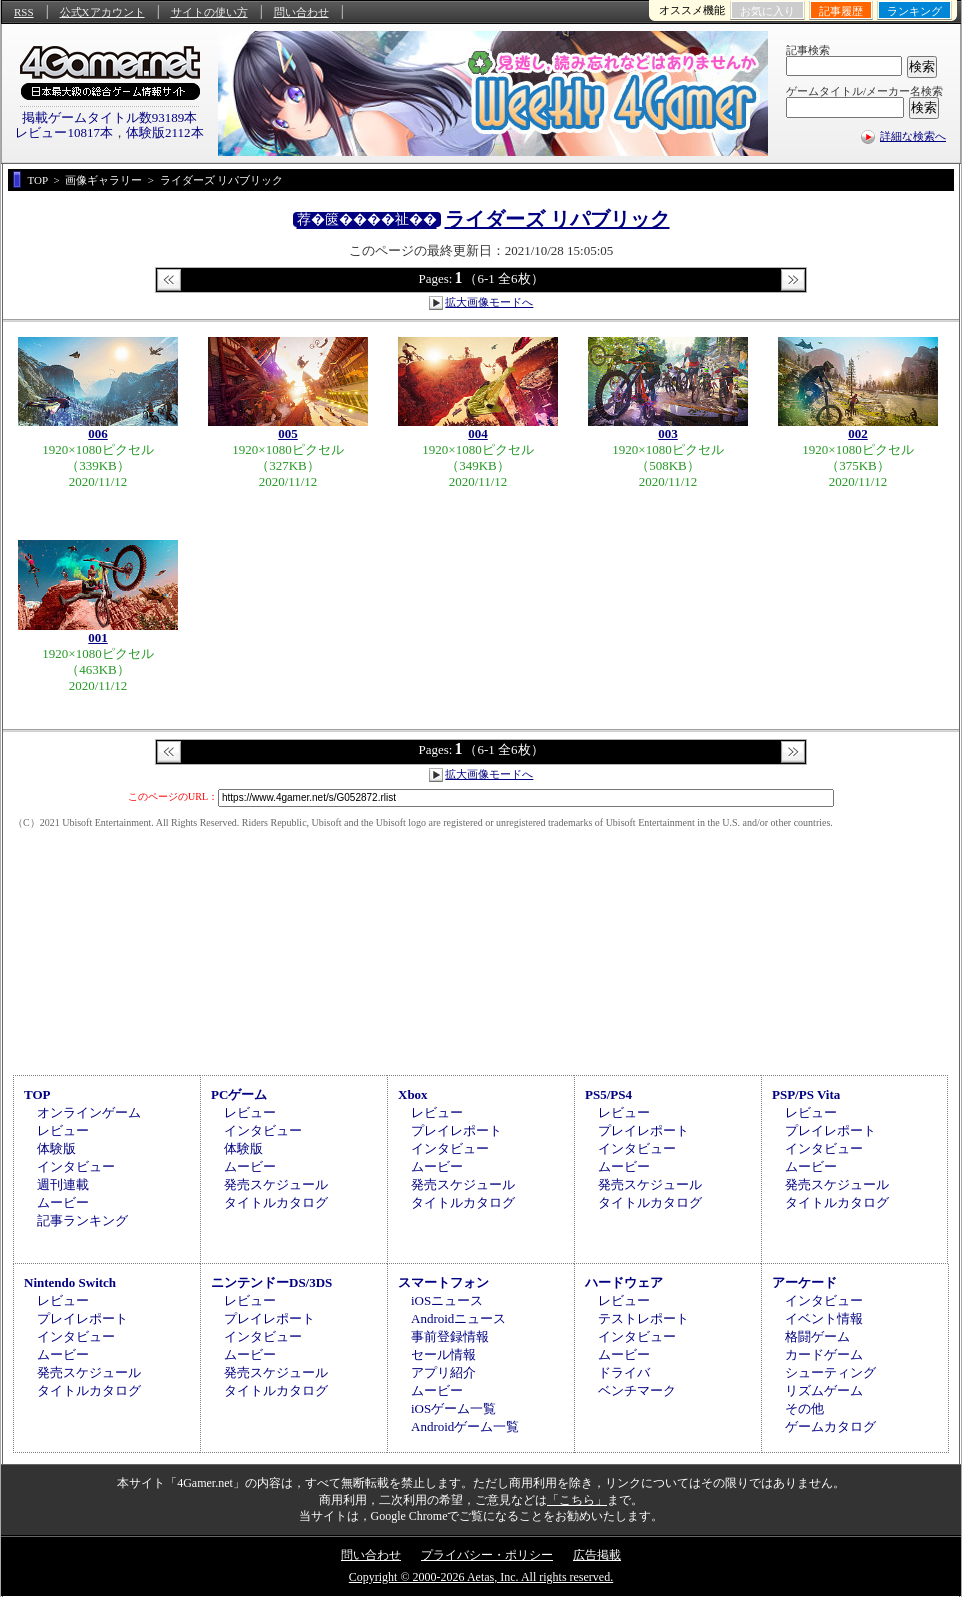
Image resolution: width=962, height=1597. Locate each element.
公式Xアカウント (102, 12)
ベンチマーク (637, 1390)
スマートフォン (443, 1282)
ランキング (914, 11)
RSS (24, 12)
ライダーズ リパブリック (557, 219)
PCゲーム (239, 1094)
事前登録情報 (450, 1336)
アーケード (804, 1282)
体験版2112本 (165, 132)
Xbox (413, 1094)
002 (858, 433)
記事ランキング (82, 1220)
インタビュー (76, 1166)
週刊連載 (63, 1184)
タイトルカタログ (276, 1202)
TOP (37, 1094)
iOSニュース (447, 1300)
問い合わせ (301, 12)
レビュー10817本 (64, 132)
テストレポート (643, 1318)
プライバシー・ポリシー (487, 1555)
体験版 (56, 1148)
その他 (804, 1408)
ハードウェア (624, 1282)
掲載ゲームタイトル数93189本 (110, 117)
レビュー (63, 1130)
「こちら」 (577, 1500)
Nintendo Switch (70, 1282)
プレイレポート (456, 1130)
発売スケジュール (276, 1184)
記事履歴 (841, 11)
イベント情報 (824, 1318)
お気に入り (767, 11)
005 (288, 433)
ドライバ (624, 1372)
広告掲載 (597, 1555)
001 (98, 637)
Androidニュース (458, 1318)
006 (98, 433)
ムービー (63, 1202)
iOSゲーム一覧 (453, 1408)
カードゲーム (824, 1354)
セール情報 (443, 1354)
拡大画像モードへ (489, 302)
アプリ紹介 (443, 1372)
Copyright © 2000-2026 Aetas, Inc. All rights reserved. (481, 1577)
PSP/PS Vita (806, 1094)
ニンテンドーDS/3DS (271, 1282)
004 (478, 433)
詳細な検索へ (913, 136)
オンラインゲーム (89, 1112)
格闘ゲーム (817, 1336)
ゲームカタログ (830, 1426)
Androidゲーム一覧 (465, 1426)
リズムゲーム (824, 1390)
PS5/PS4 (608, 1094)
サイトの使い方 (209, 12)
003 (668, 433)
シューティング (830, 1372)
